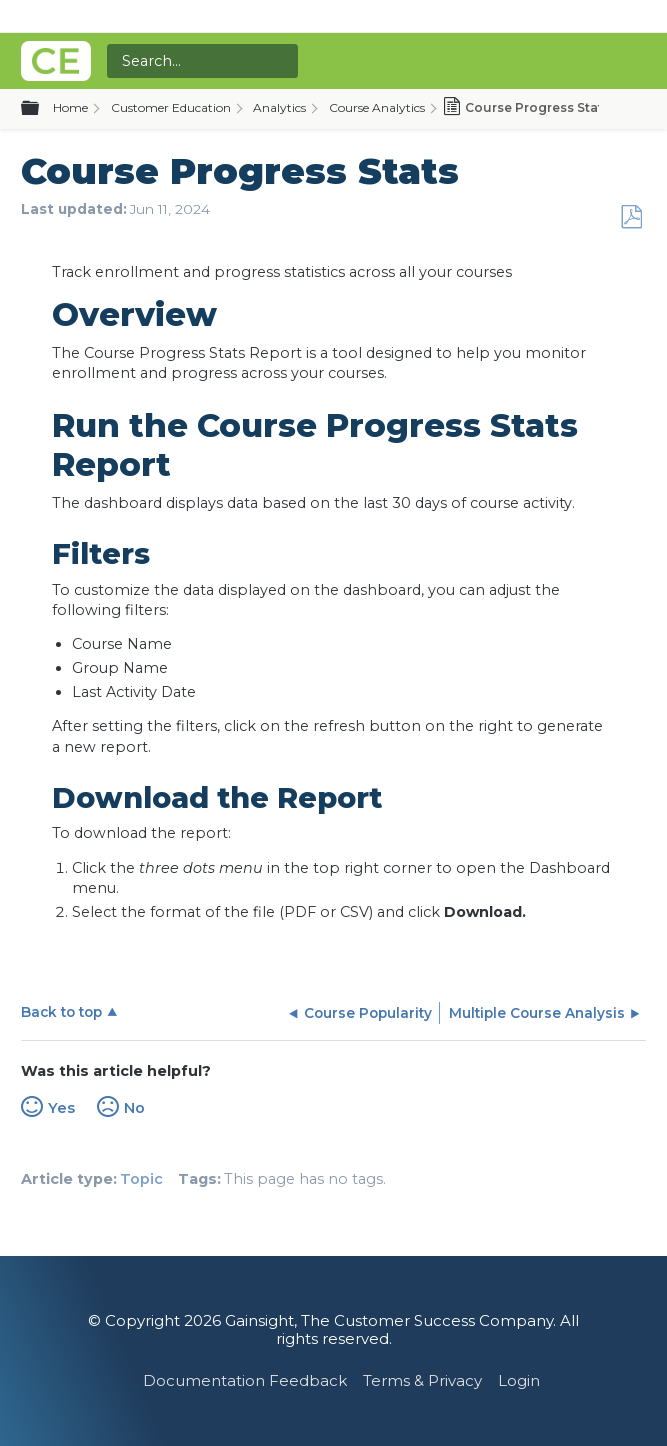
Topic (141, 1179)
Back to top (61, 1012)
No (134, 1108)
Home (70, 107)
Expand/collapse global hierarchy (42, 109)
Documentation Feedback (245, 1380)
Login (519, 1380)
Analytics (279, 107)
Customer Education (171, 107)
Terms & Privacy (422, 1380)
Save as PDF (631, 217)
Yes (61, 1108)
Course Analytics (377, 107)
